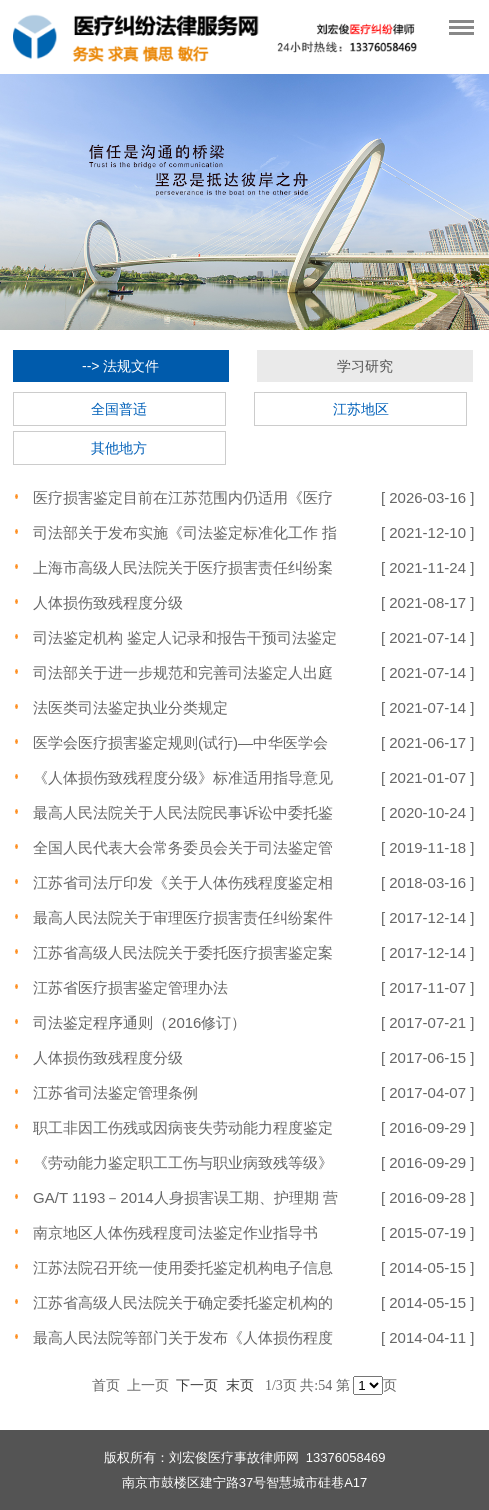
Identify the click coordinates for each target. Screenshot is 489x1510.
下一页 (197, 1385)
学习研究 (365, 366)
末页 (240, 1385)
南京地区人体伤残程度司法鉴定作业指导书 (175, 1232)
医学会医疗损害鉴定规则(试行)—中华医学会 (180, 742)
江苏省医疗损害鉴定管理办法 (130, 987)
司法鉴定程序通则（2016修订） (139, 1022)
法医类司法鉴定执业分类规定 (130, 707)
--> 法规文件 (120, 366)
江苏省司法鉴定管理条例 (115, 1092)
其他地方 (119, 448)
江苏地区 (361, 409)
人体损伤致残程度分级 (108, 602)
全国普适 (119, 409)
